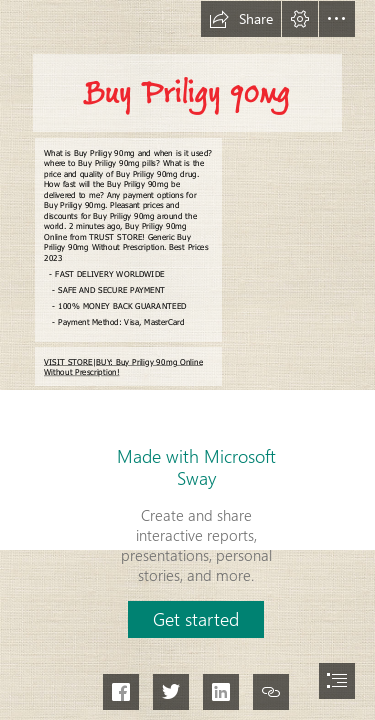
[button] (241, 19)
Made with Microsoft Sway (196, 467)
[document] (187, 360)
